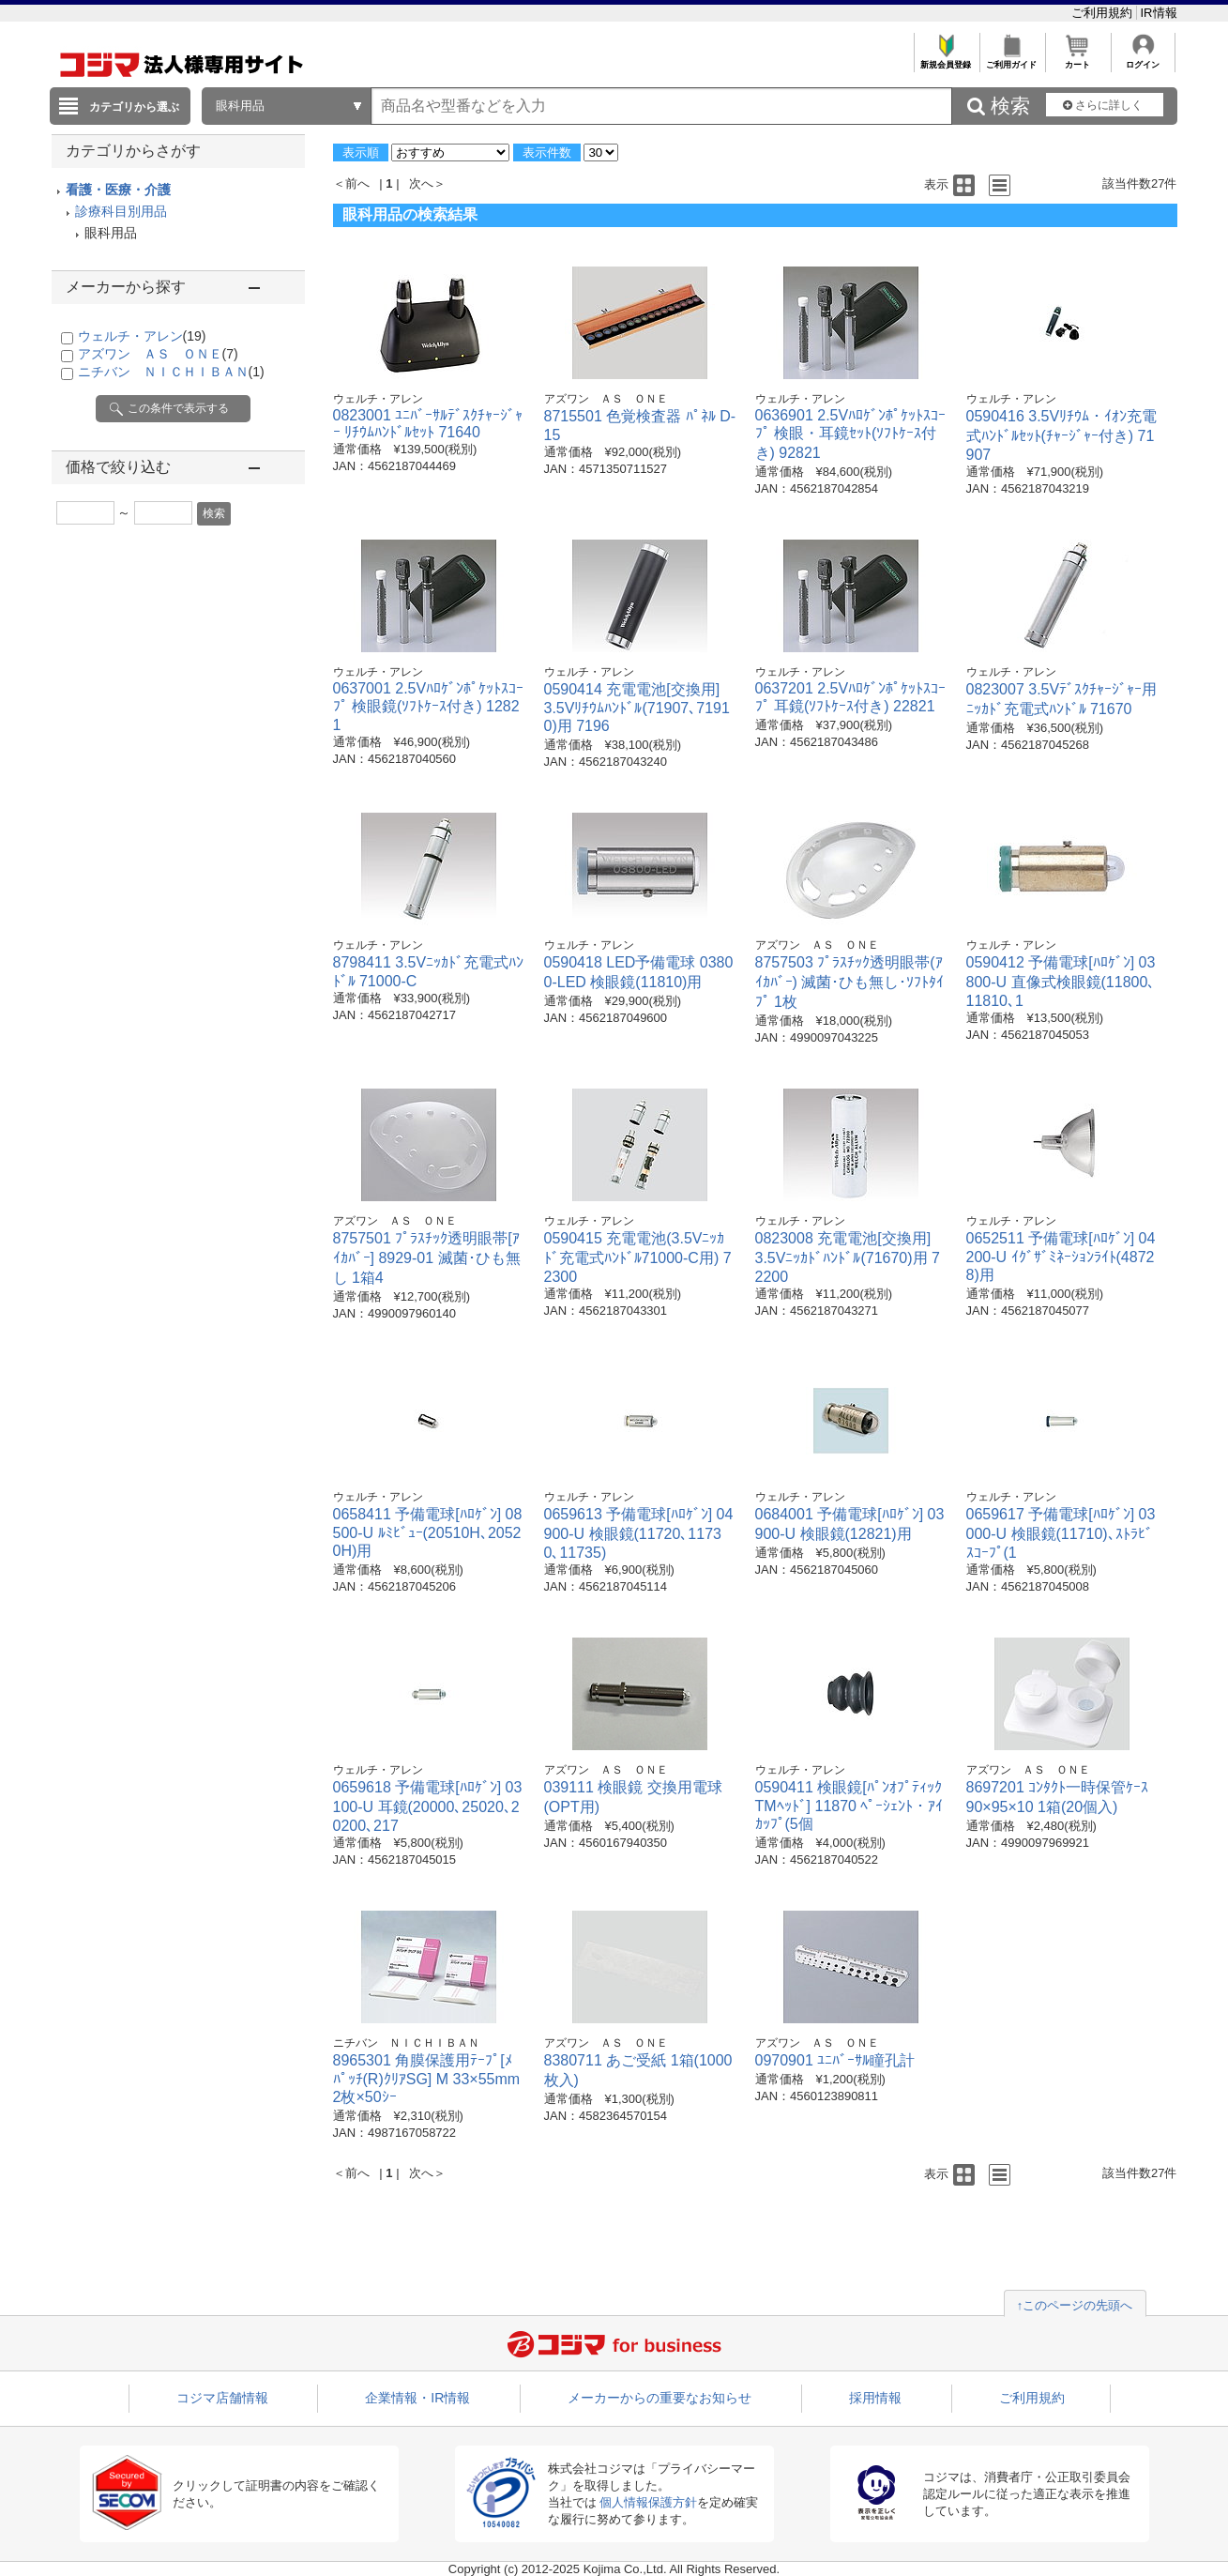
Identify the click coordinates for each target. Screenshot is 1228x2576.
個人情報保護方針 (648, 2502)
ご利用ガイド (1011, 59)
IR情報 (1159, 13)
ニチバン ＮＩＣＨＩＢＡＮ (171, 371)
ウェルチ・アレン (142, 335)
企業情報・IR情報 (417, 2397)
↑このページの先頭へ (1075, 2305)
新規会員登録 (946, 59)
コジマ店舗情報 (222, 2397)
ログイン (1143, 59)
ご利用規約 (1103, 13)
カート (1077, 59)
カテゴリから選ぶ (134, 107)
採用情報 (875, 2397)
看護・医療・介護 (118, 189)
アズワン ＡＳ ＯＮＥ (158, 353)
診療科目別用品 (121, 211)
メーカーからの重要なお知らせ (659, 2397)
